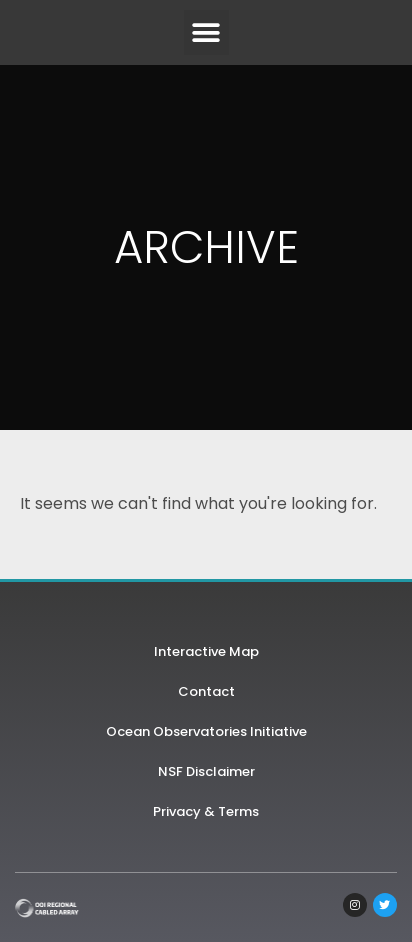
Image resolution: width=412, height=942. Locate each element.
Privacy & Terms (206, 811)
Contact (206, 691)
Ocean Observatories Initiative (206, 731)
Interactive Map (206, 651)
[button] (206, 32)
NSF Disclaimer (206, 771)
